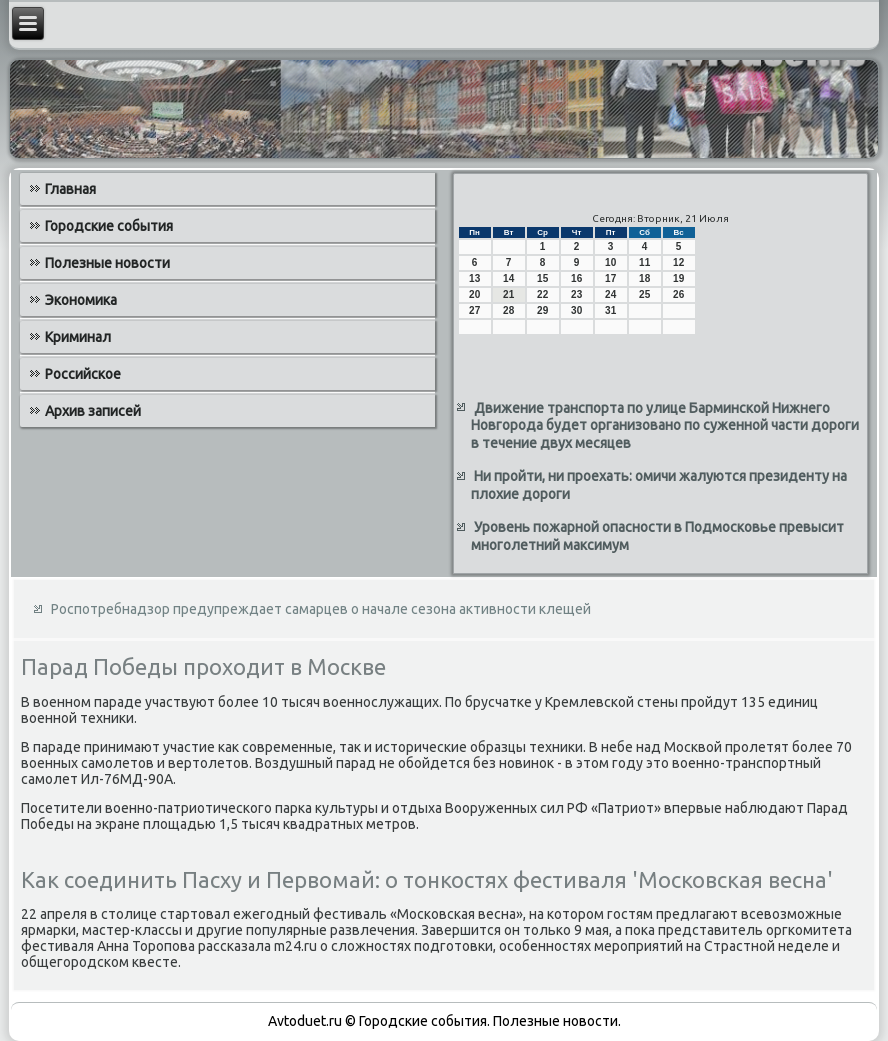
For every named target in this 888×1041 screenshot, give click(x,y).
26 (678, 294)
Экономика (81, 300)
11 (644, 262)
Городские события (109, 226)
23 (576, 294)
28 (508, 310)
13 (474, 278)
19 (678, 278)
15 (542, 278)
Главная (70, 189)
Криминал (78, 337)
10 (610, 262)
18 (644, 278)
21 (508, 294)
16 (576, 278)
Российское (83, 374)
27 (474, 310)
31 (610, 310)
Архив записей (93, 411)
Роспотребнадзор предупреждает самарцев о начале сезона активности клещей (321, 609)
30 (576, 310)
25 (644, 294)
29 (542, 310)
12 (678, 262)
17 (610, 278)
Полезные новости (107, 263)
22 (542, 294)
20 (474, 294)
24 (610, 294)
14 (508, 278)
